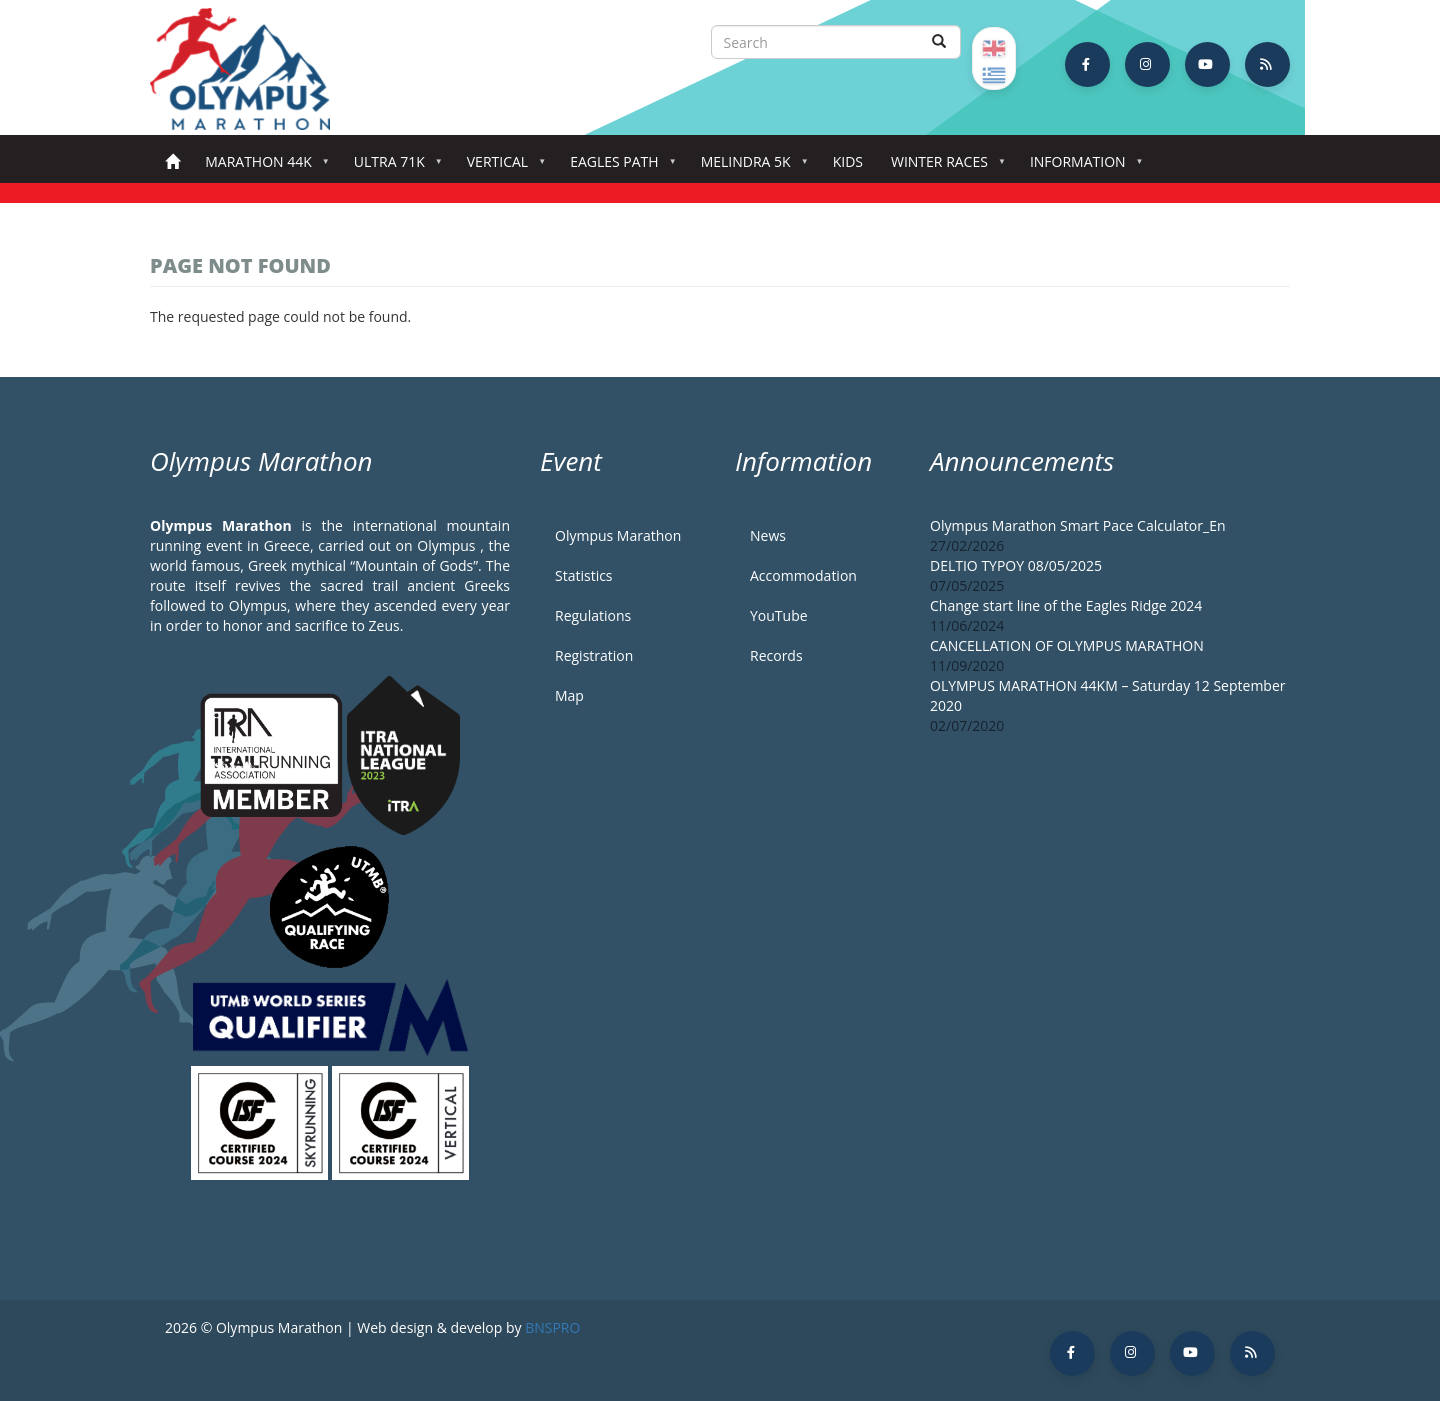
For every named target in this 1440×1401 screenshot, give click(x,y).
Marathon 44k (262, 167)
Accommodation (803, 575)
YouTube (779, 615)
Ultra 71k (393, 167)
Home (172, 162)
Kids (848, 161)
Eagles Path (618, 167)
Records (776, 655)
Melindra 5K (750, 167)
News (768, 535)
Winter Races (943, 167)
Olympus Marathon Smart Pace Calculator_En (1078, 525)
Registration (594, 655)
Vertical (501, 167)
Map (569, 695)
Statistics (584, 575)
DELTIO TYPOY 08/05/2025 (1016, 565)
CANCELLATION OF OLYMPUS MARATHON (1067, 645)
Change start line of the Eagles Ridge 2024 (1066, 605)
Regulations (593, 615)
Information (1082, 167)
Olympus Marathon (618, 535)
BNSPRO (552, 1327)
